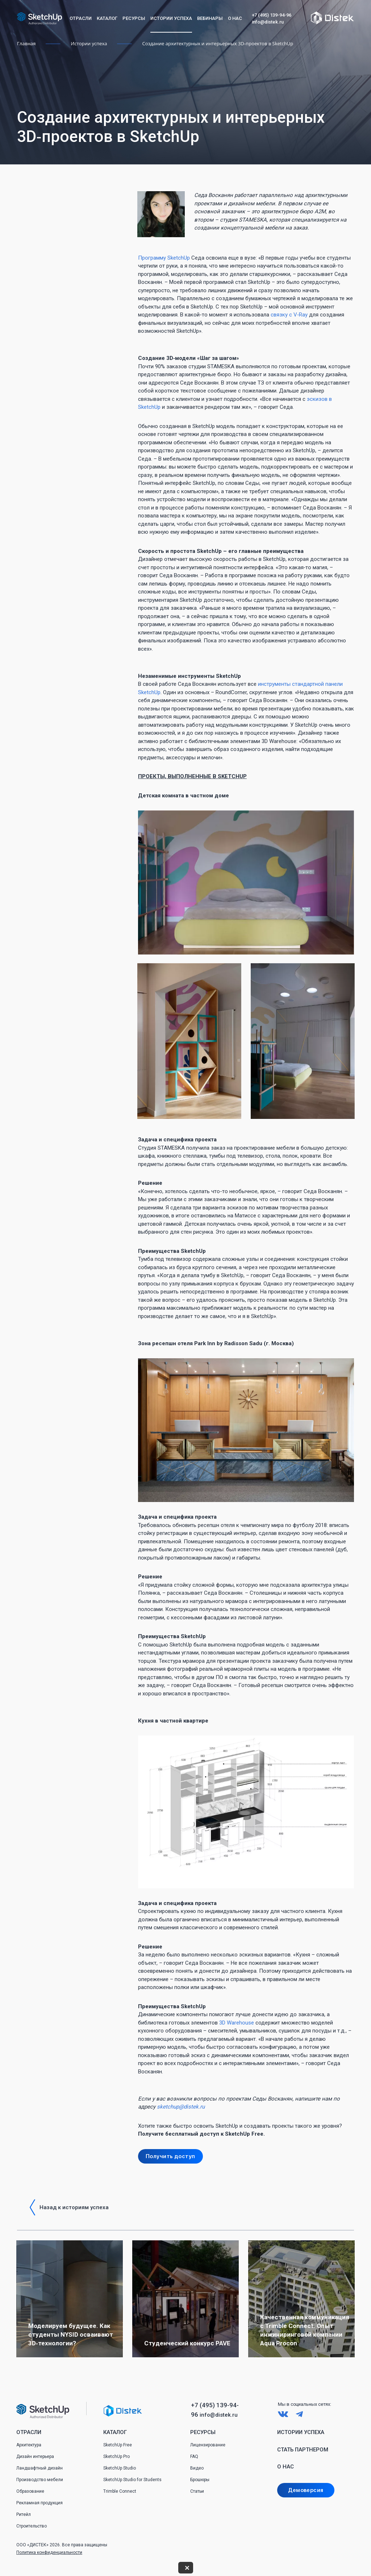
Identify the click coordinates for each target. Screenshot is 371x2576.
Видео (197, 2468)
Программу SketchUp (164, 258)
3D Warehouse (236, 2022)
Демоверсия (305, 2490)
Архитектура (28, 2444)
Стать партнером (302, 2449)
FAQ (194, 2456)
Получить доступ (170, 2156)
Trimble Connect (119, 2491)
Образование (30, 2491)
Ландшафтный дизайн (39, 2468)
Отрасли (81, 18)
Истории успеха (171, 18)
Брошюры (199, 2479)
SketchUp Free (117, 2444)
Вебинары (210, 18)
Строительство (31, 2526)
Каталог (107, 18)
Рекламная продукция (39, 2502)
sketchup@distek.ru (181, 2106)
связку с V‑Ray (289, 314)
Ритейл (23, 2514)
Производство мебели (39, 2479)
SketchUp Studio (119, 2468)
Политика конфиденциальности (49, 2552)
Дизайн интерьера (35, 2456)
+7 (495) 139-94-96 (271, 15)
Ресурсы (133, 18)
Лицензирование (207, 2444)
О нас (235, 18)
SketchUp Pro (116, 2456)
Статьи (197, 2491)
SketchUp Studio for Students (132, 2479)
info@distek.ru (268, 22)
